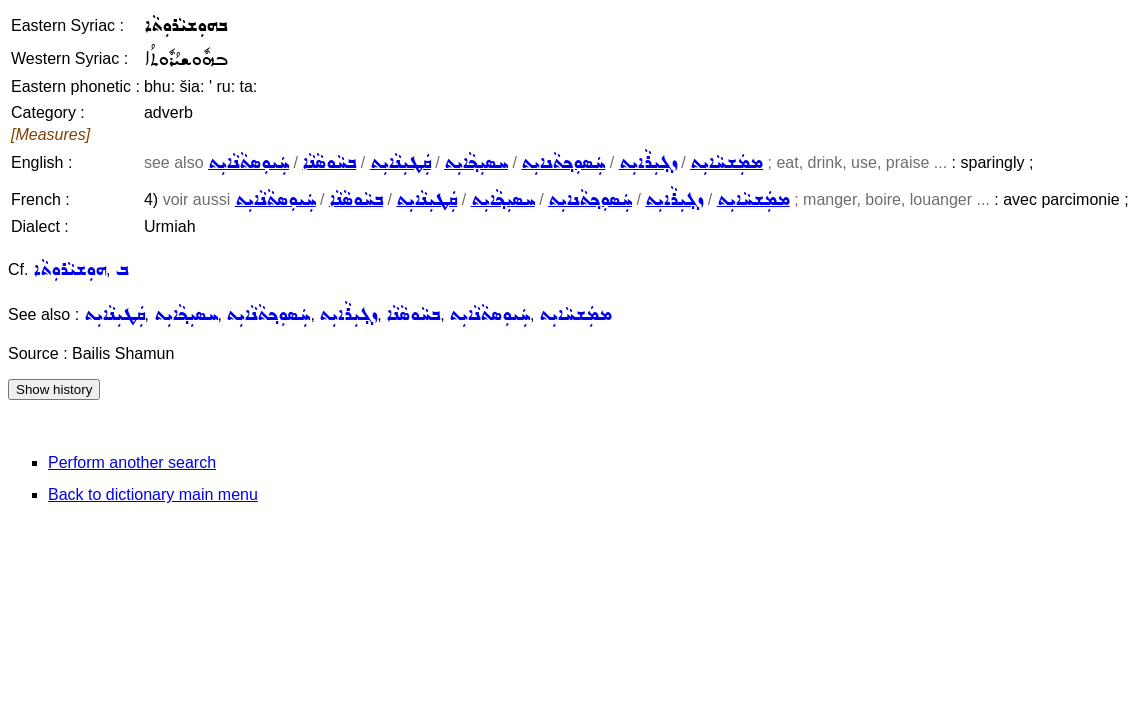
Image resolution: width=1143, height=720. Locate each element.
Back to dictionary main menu (153, 494)
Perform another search (132, 462)
